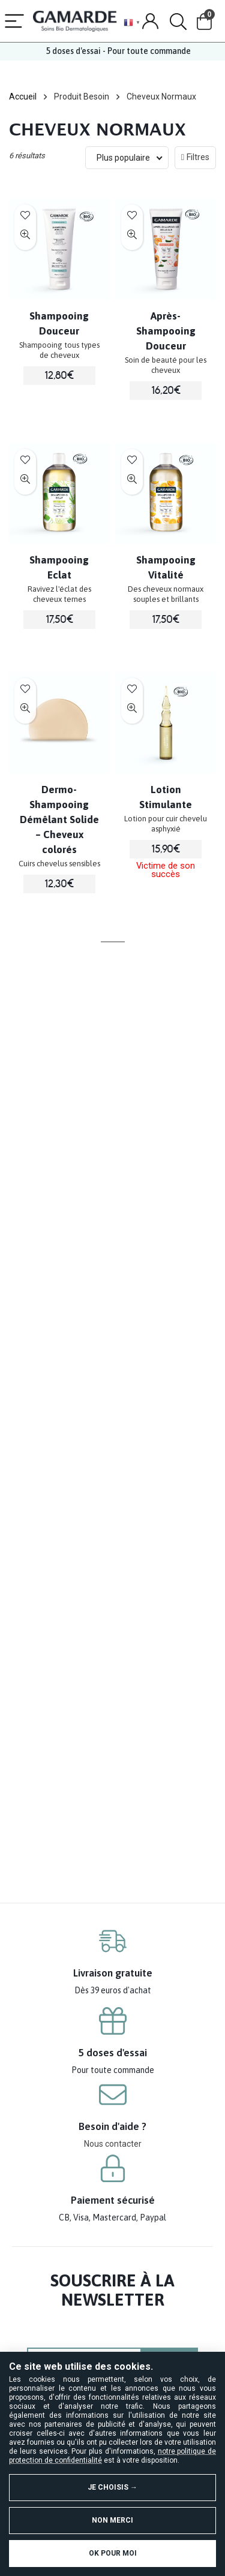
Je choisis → (112, 2487)
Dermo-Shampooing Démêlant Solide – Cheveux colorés (59, 819)
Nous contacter (113, 2144)
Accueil (23, 96)
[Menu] (14, 22)
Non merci (112, 2520)
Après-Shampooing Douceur (166, 331)
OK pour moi (113, 2553)
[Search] (178, 22)
